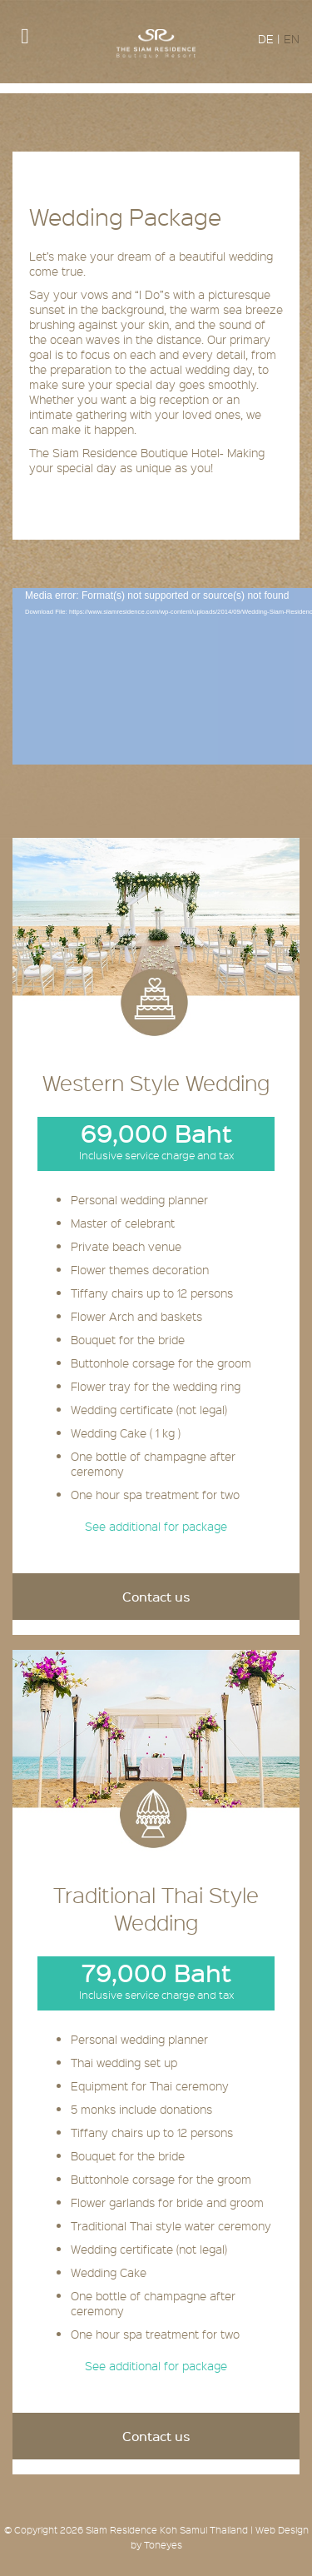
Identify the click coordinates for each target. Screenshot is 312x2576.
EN (292, 38)
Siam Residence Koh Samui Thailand (167, 2530)
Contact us (156, 1596)
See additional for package (156, 1525)
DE (266, 38)
